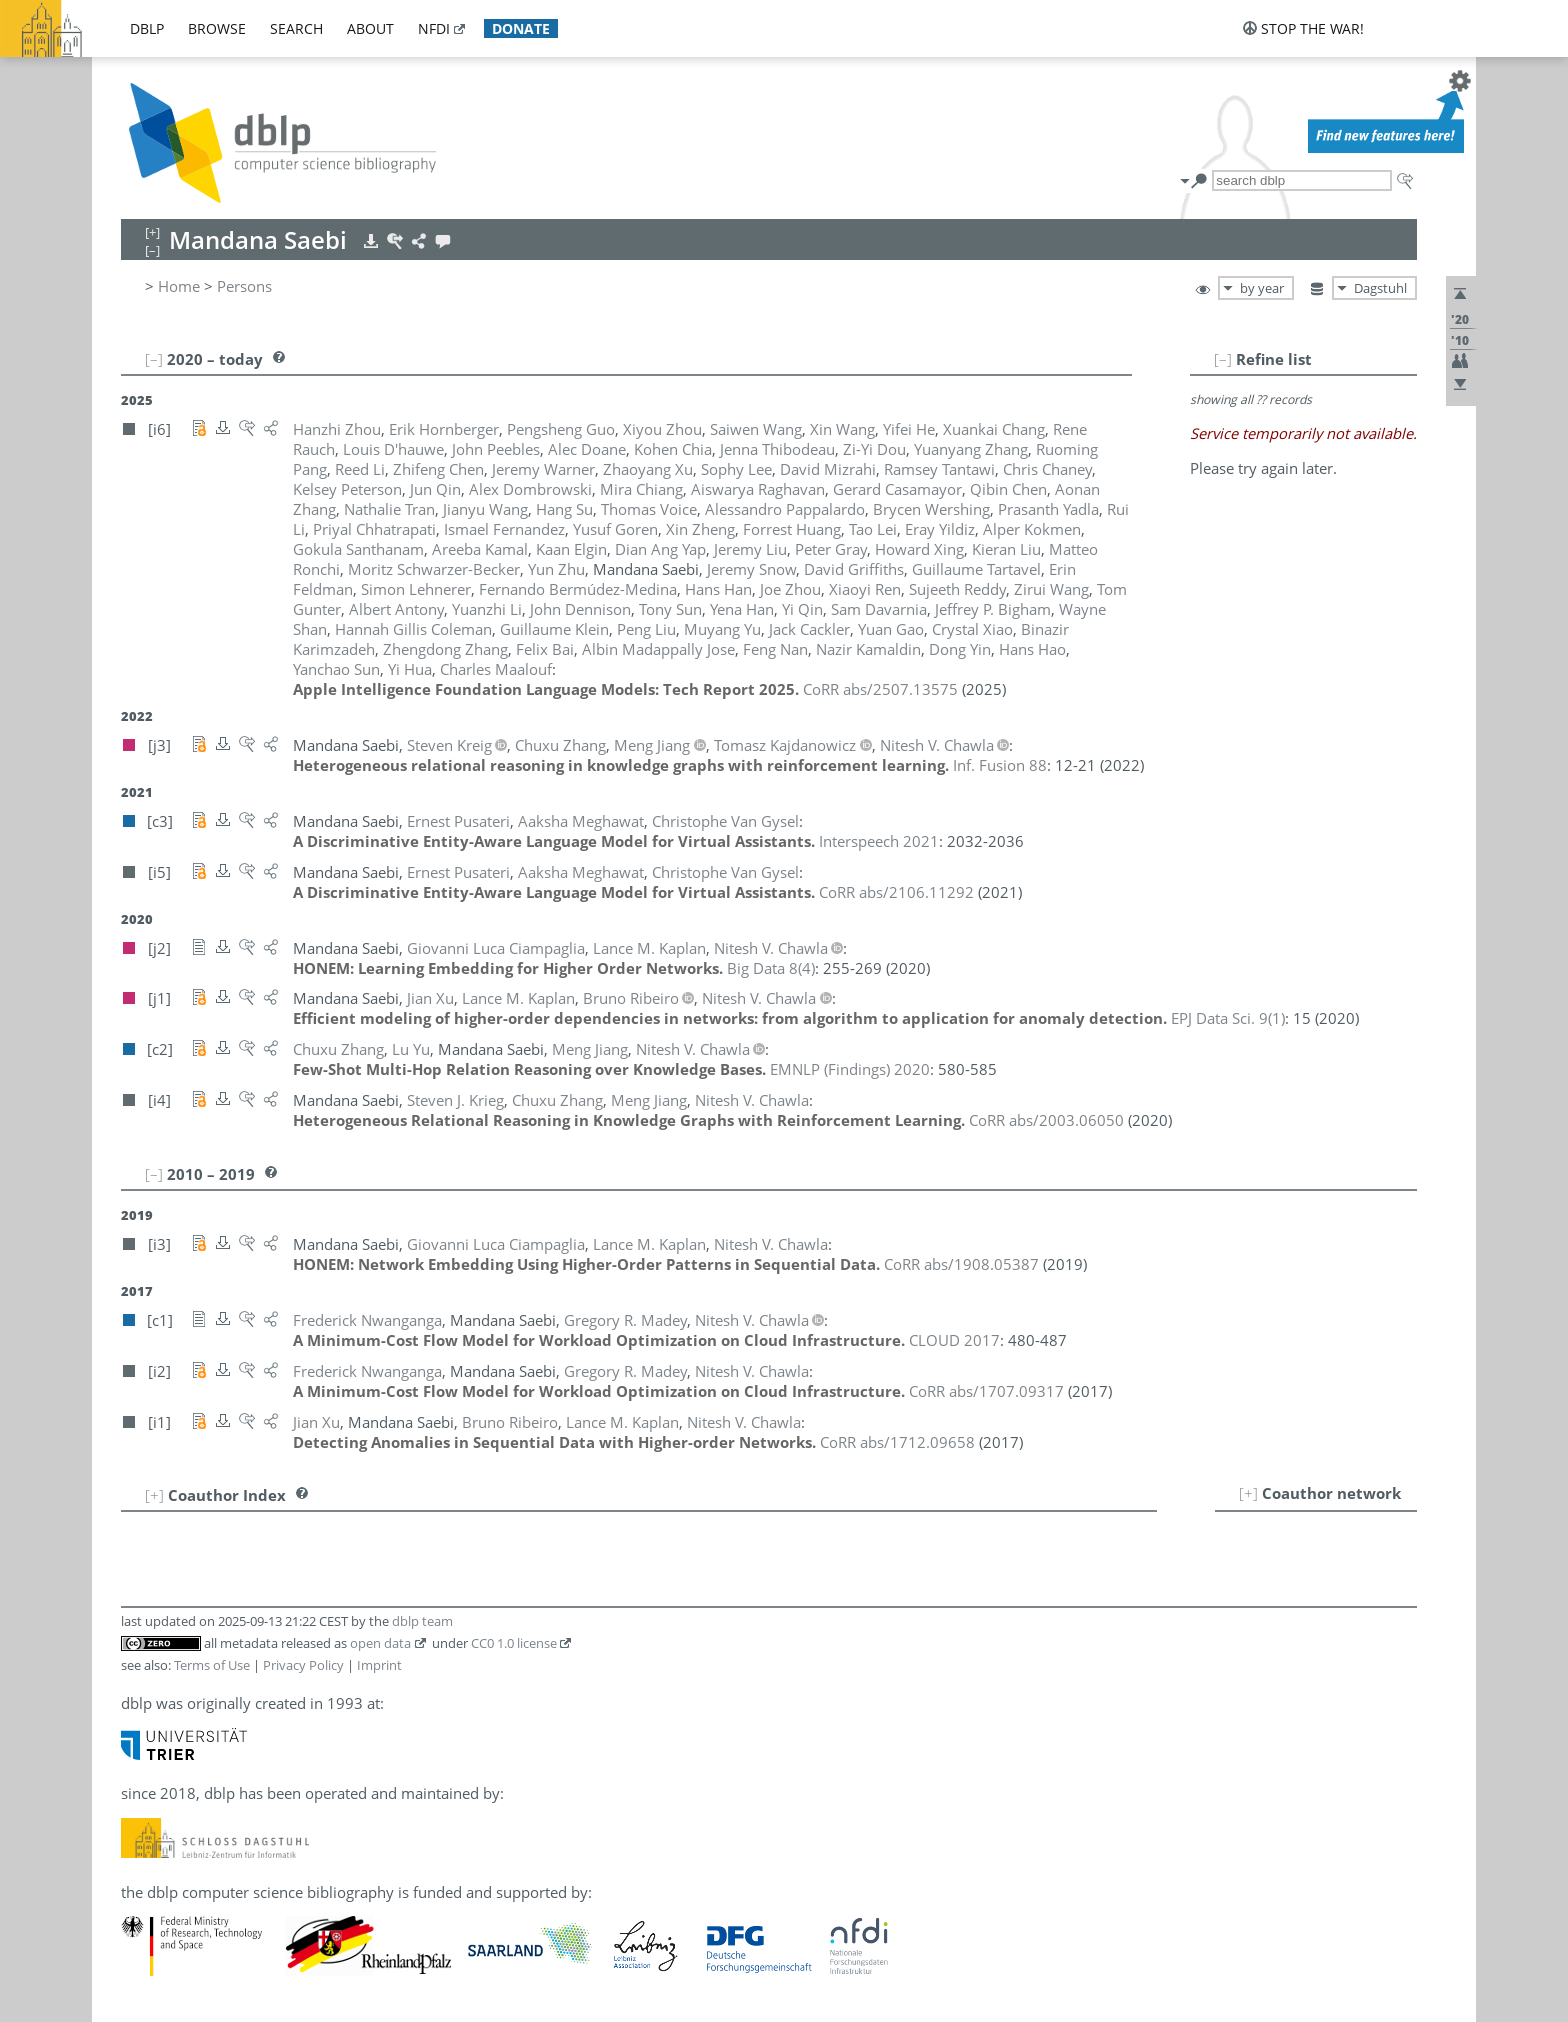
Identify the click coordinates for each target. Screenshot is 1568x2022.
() (771, 968)
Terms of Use (212, 1665)
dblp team (422, 1621)
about (370, 28)
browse (217, 28)
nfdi (434, 28)
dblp (147, 28)
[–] (1223, 359)
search (296, 28)
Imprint (379, 1665)
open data (380, 1643)
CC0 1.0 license (514, 1643)
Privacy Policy (303, 1665)
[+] (1248, 1493)
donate (521, 28)
